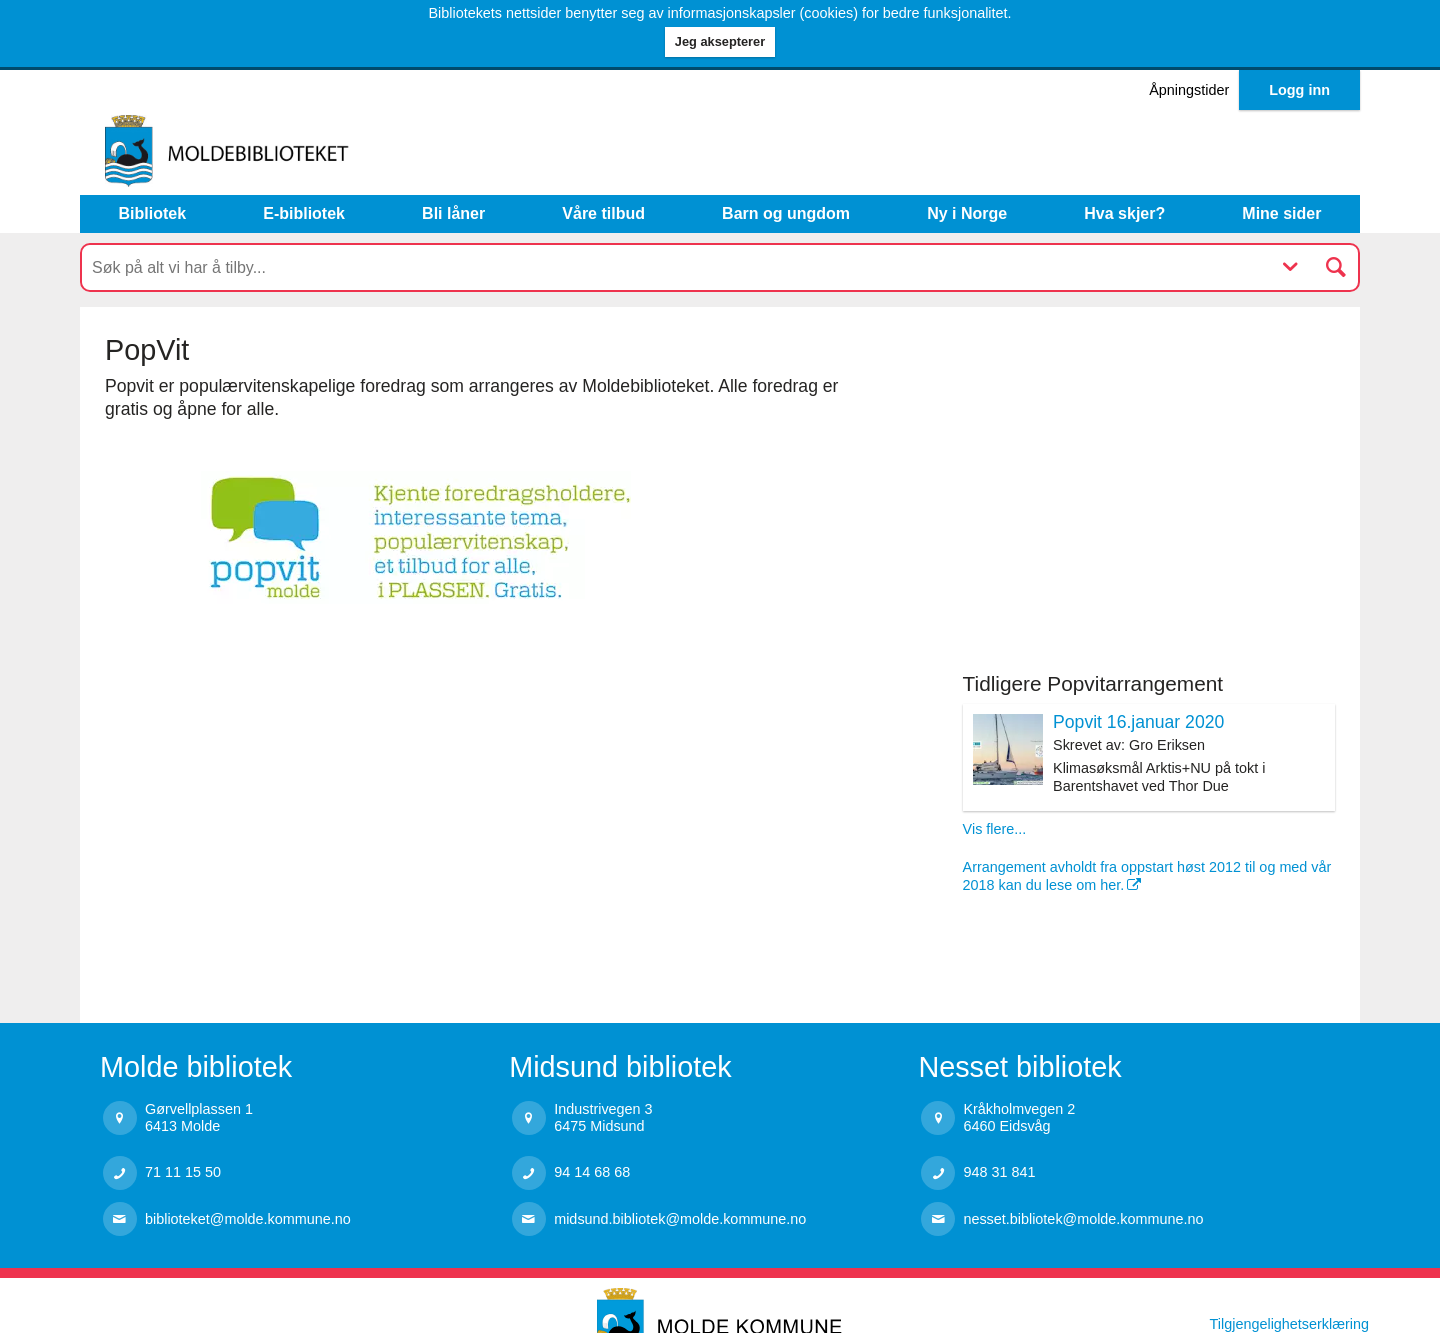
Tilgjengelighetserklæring (1289, 1324)
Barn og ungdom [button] (786, 213)
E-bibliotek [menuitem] (304, 213)
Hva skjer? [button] (1124, 213)
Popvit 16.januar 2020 (1138, 722)
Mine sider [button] (1281, 213)
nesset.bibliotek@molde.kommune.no (1083, 1219)
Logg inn (1299, 90)
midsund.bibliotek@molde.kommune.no (680, 1219)
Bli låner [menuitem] (453, 213)
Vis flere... (995, 829)
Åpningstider (1189, 90)
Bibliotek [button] (153, 213)
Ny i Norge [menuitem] (967, 213)
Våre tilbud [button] (603, 213)
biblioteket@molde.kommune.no (248, 1219)
